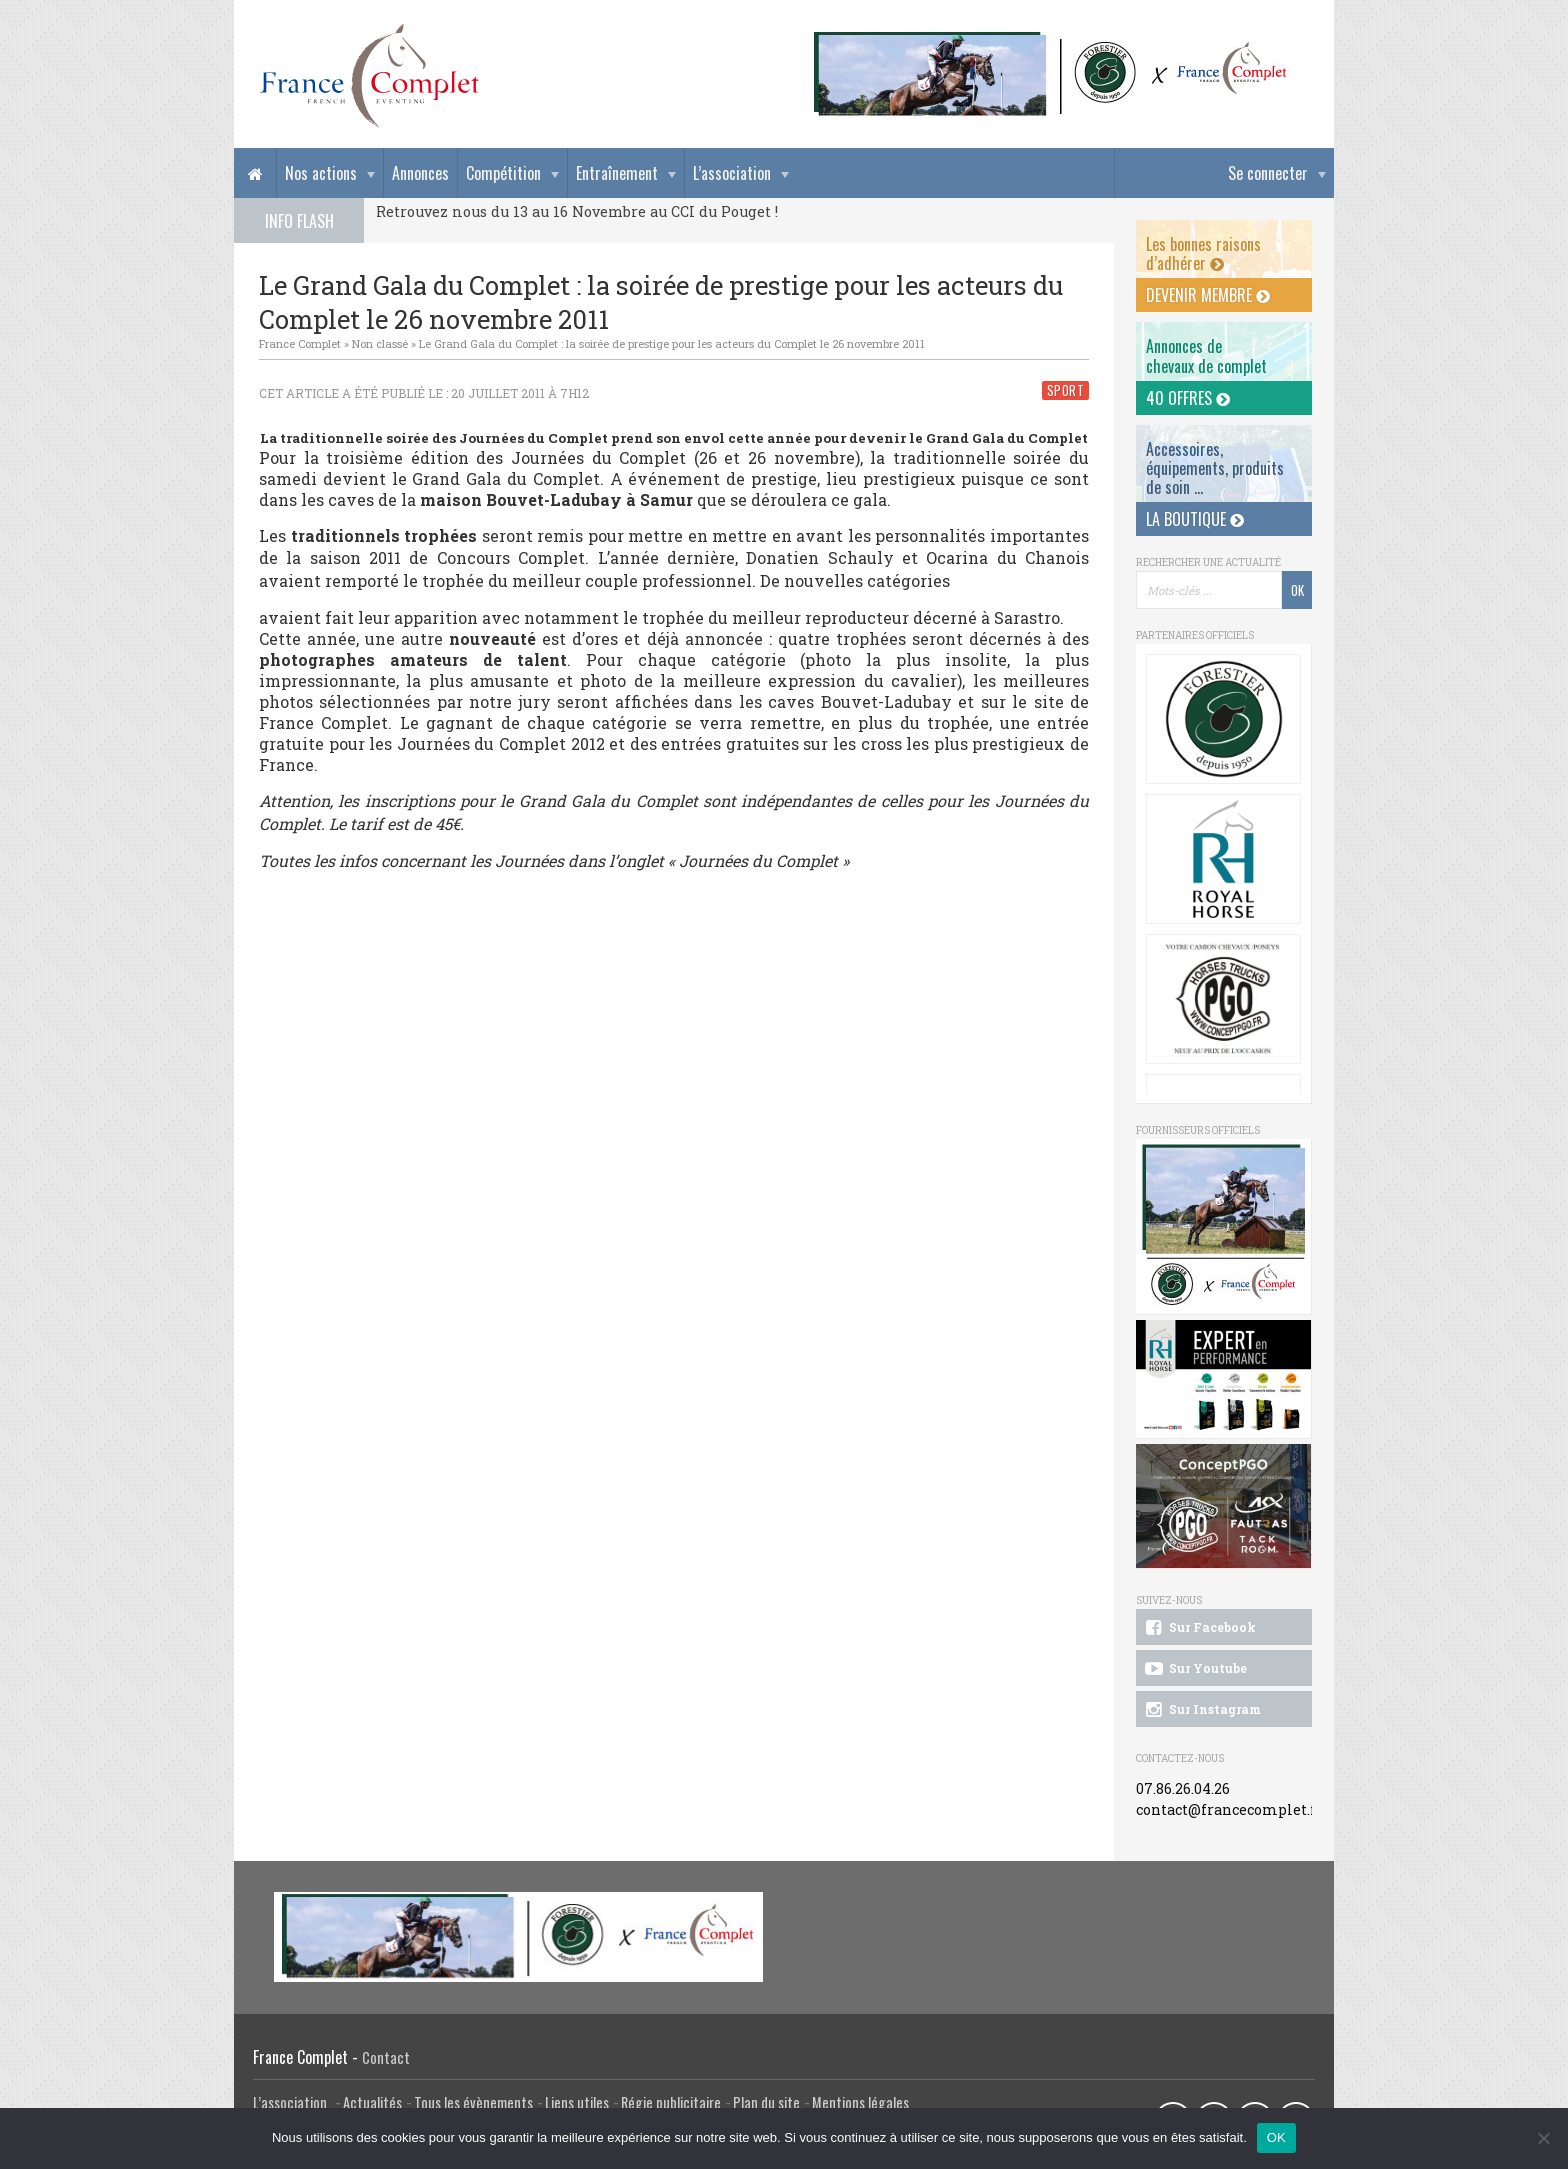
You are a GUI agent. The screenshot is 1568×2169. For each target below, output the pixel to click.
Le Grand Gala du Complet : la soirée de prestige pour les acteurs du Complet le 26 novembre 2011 (672, 343)
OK (1276, 2137)
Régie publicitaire (671, 2102)
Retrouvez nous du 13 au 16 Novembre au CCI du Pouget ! (577, 211)
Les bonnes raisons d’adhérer (1203, 253)
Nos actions (321, 173)
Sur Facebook (1199, 1628)
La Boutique (1195, 519)
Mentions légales (860, 2102)
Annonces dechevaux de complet (1206, 355)
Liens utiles (577, 2102)
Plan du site (766, 2102)
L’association (732, 173)
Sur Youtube (1194, 1669)
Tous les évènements (473, 2102)
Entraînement (617, 173)
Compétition (503, 173)
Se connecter (1268, 173)
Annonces (420, 173)
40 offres (1188, 398)
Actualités (372, 2102)
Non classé (380, 343)
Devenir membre (1208, 295)
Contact (386, 2057)
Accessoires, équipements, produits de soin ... (1215, 468)
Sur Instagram (1201, 1710)
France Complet (300, 343)
